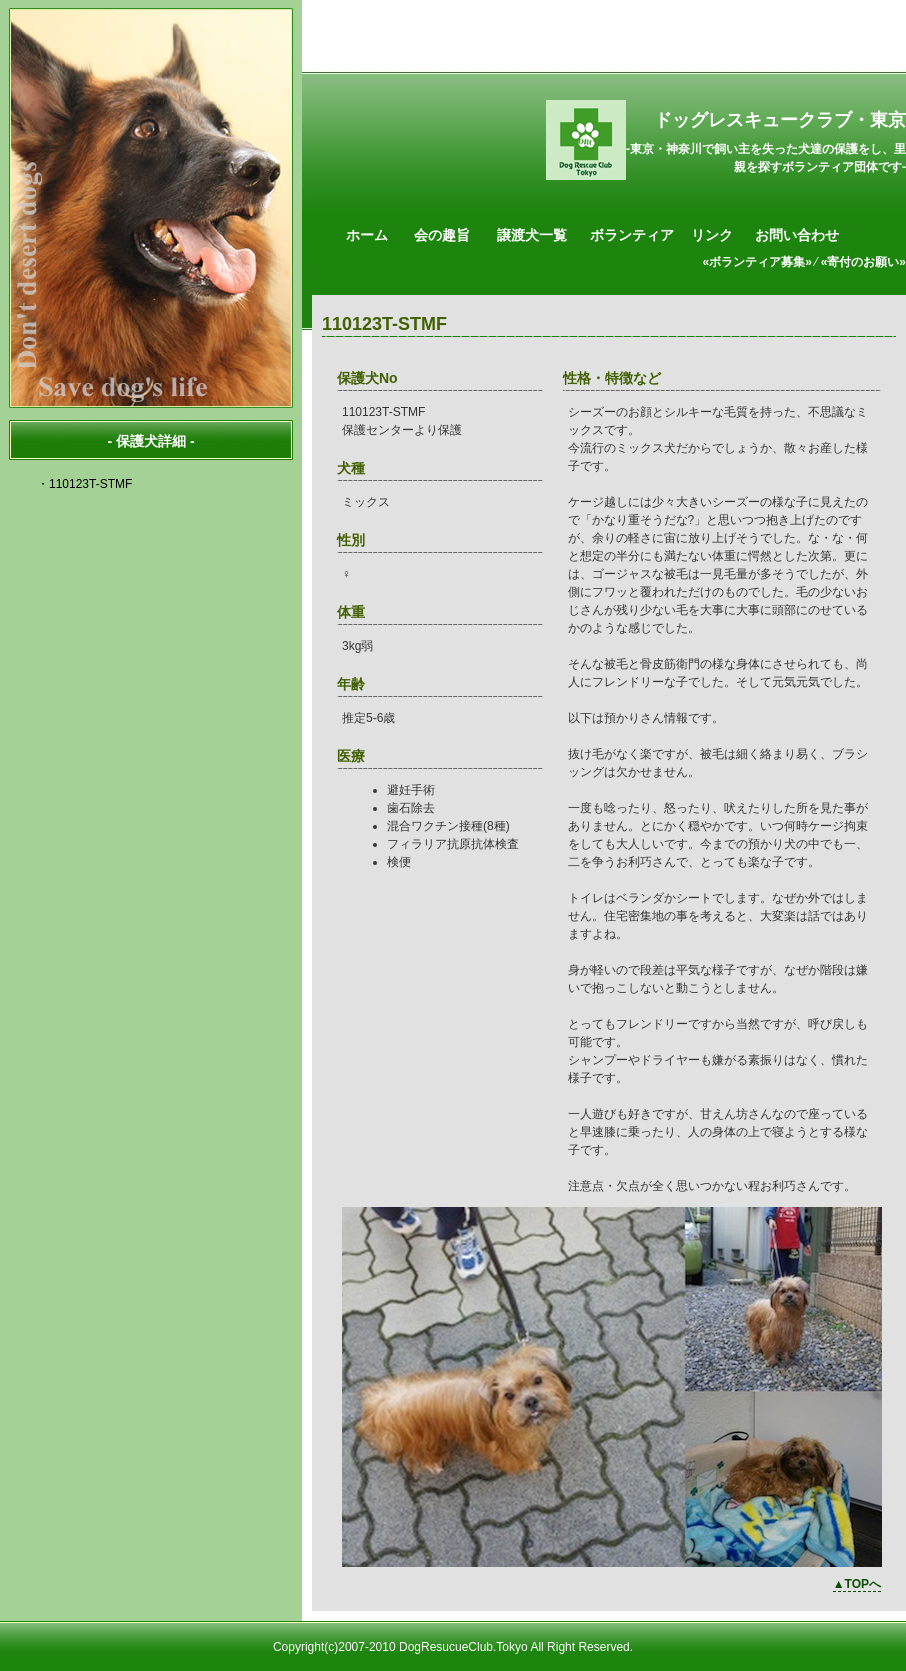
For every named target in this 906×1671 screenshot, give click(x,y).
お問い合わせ (797, 235)
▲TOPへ (857, 1584)
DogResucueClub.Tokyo (463, 1647)
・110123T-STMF (84, 484)
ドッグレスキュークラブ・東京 (780, 120)
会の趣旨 (442, 235)
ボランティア (632, 235)
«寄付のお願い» (863, 262)
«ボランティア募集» (757, 262)
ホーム (367, 235)
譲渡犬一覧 (532, 235)
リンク (712, 235)
